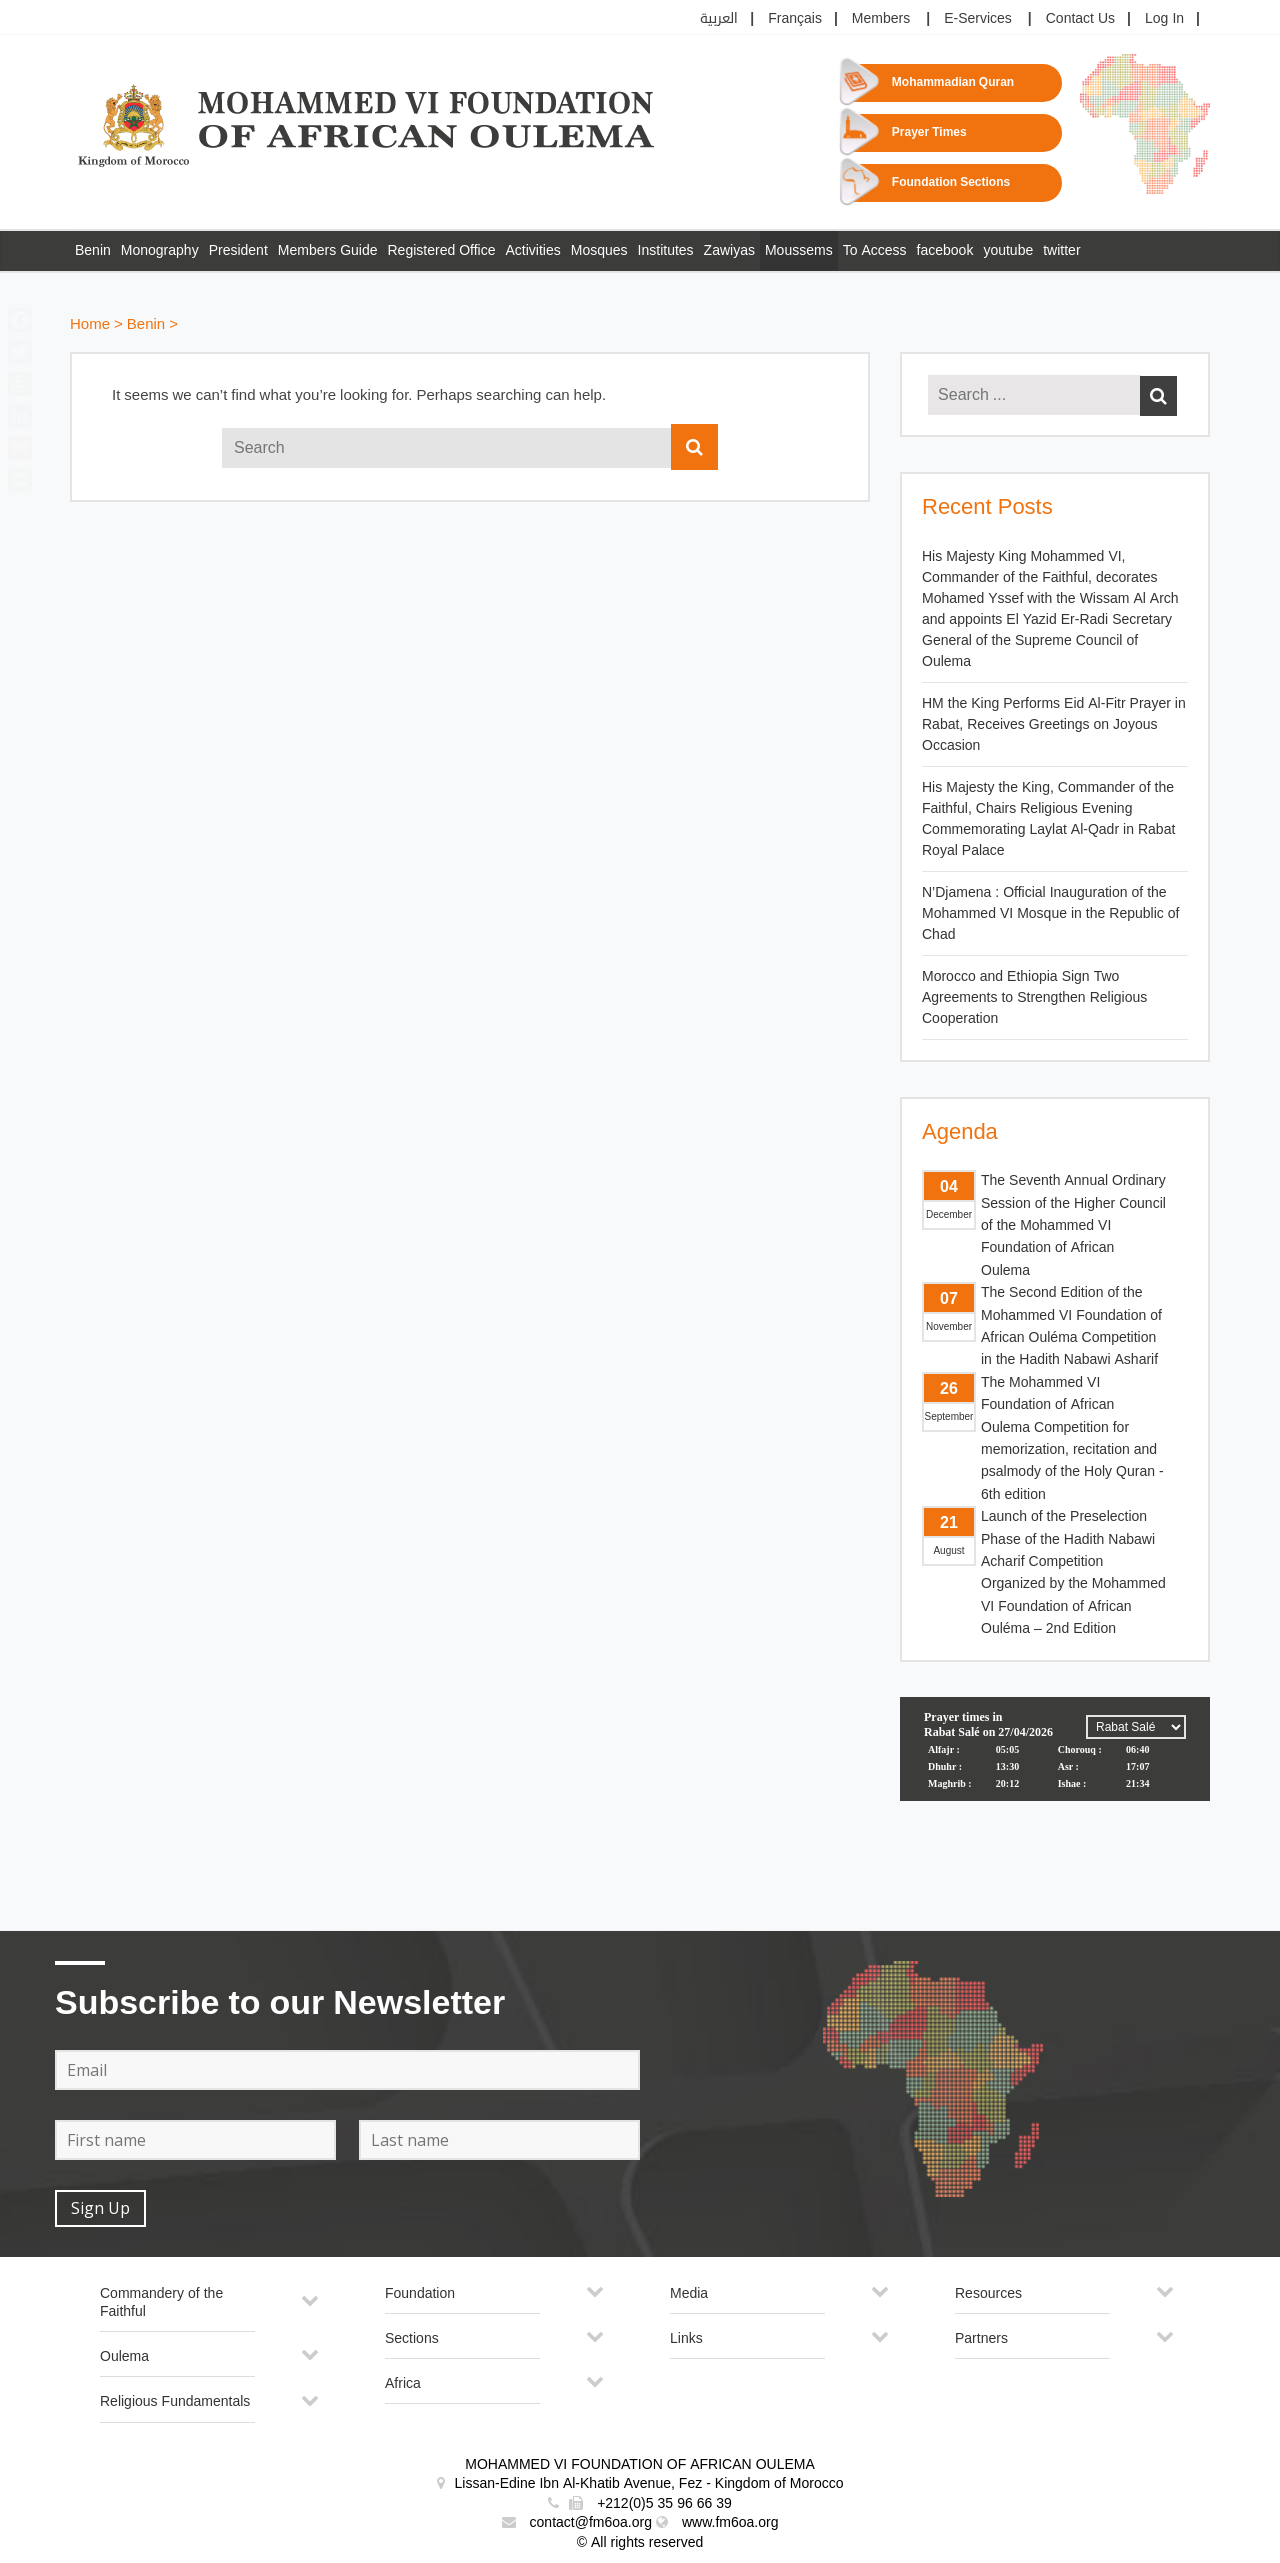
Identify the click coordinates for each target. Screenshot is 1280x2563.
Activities (533, 250)
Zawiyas (729, 250)
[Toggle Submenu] (310, 2308)
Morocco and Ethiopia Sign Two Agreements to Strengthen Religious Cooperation (1034, 997)
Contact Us (1080, 18)
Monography (160, 250)
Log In (1164, 18)
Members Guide (328, 250)
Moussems (799, 250)
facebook (945, 250)
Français (795, 18)
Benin (93, 250)
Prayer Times (929, 132)
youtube (1008, 250)
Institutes (666, 250)
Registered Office (442, 250)
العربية (719, 18)
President (238, 250)
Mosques (599, 250)
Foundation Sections (951, 182)
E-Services (978, 18)
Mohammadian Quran (953, 82)
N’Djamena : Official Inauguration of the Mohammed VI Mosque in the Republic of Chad (1050, 913)
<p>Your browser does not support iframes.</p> (1055, 1772)
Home (90, 324)
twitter (1061, 250)
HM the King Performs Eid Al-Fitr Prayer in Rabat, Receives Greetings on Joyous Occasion (1054, 724)
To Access (875, 250)
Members (881, 18)
